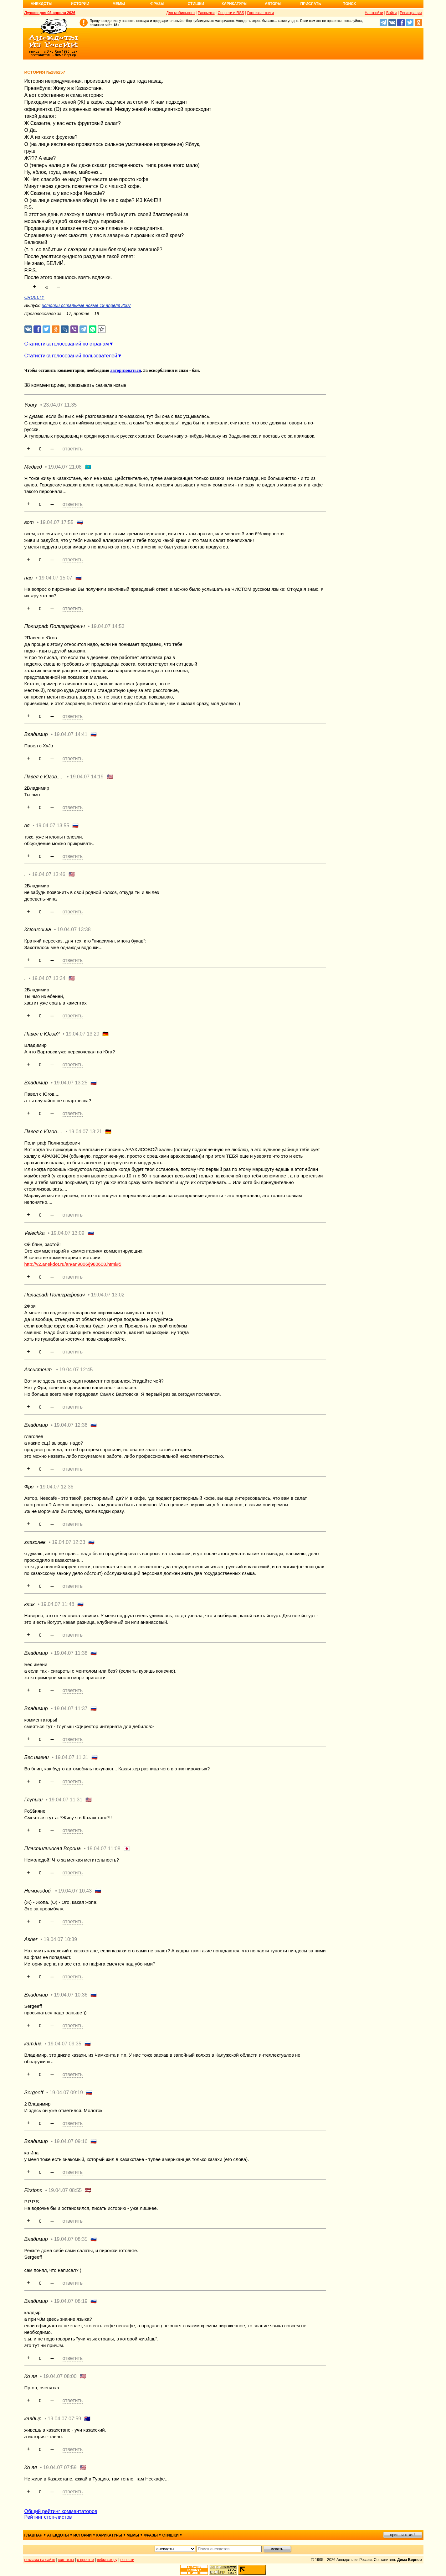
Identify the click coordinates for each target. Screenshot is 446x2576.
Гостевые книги (260, 13)
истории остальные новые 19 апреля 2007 (86, 305)
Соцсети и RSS (231, 13)
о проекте (85, 2560)
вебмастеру (107, 2560)
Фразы (157, 4)
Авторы (273, 4)
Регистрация (411, 13)
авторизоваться (125, 370)
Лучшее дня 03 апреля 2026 (49, 13)
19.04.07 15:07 (55, 577)
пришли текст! (402, 2535)
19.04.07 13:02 (108, 1294)
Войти (391, 13)
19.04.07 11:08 (103, 1848)
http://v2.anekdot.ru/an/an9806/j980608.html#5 (72, 1264)
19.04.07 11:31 (72, 1757)
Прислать (310, 4)
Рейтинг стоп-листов (48, 2517)
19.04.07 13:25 (71, 1082)
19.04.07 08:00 (60, 2376)
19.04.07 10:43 (75, 1890)
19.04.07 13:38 (74, 929)
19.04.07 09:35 (64, 2043)
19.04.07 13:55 (52, 825)
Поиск (349, 4)
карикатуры (109, 2535)
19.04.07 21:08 (65, 467)
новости (127, 2560)
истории (82, 2535)
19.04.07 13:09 (68, 1233)
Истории (80, 4)
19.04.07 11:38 (71, 1653)
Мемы (118, 4)
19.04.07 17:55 (57, 522)
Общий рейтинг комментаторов (60, 2511)
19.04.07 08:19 (71, 2301)
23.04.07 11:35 (60, 405)
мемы (133, 2535)
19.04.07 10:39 (60, 1939)
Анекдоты (42, 4)
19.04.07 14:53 (108, 626)
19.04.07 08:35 (71, 2239)
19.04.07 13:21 (85, 1131)
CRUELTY (34, 297)
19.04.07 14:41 (71, 734)
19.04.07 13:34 (48, 978)
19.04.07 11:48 (57, 1604)
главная (33, 2535)
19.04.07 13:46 (48, 874)
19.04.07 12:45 (76, 1369)
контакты (66, 2560)
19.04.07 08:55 (65, 2190)
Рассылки (206, 13)
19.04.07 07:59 (64, 2418)
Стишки (196, 4)
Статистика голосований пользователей (70, 355)
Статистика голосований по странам (66, 343)
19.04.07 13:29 (83, 1033)
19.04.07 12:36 (71, 1425)
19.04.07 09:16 (71, 2141)
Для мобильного (180, 13)
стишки (170, 2535)
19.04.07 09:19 (66, 2092)
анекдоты (58, 2535)
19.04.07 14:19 (87, 776)
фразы (151, 2535)
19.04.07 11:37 (71, 1708)
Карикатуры (235, 4)
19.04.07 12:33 (68, 1542)
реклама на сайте (39, 2560)
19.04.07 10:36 (71, 1994)
